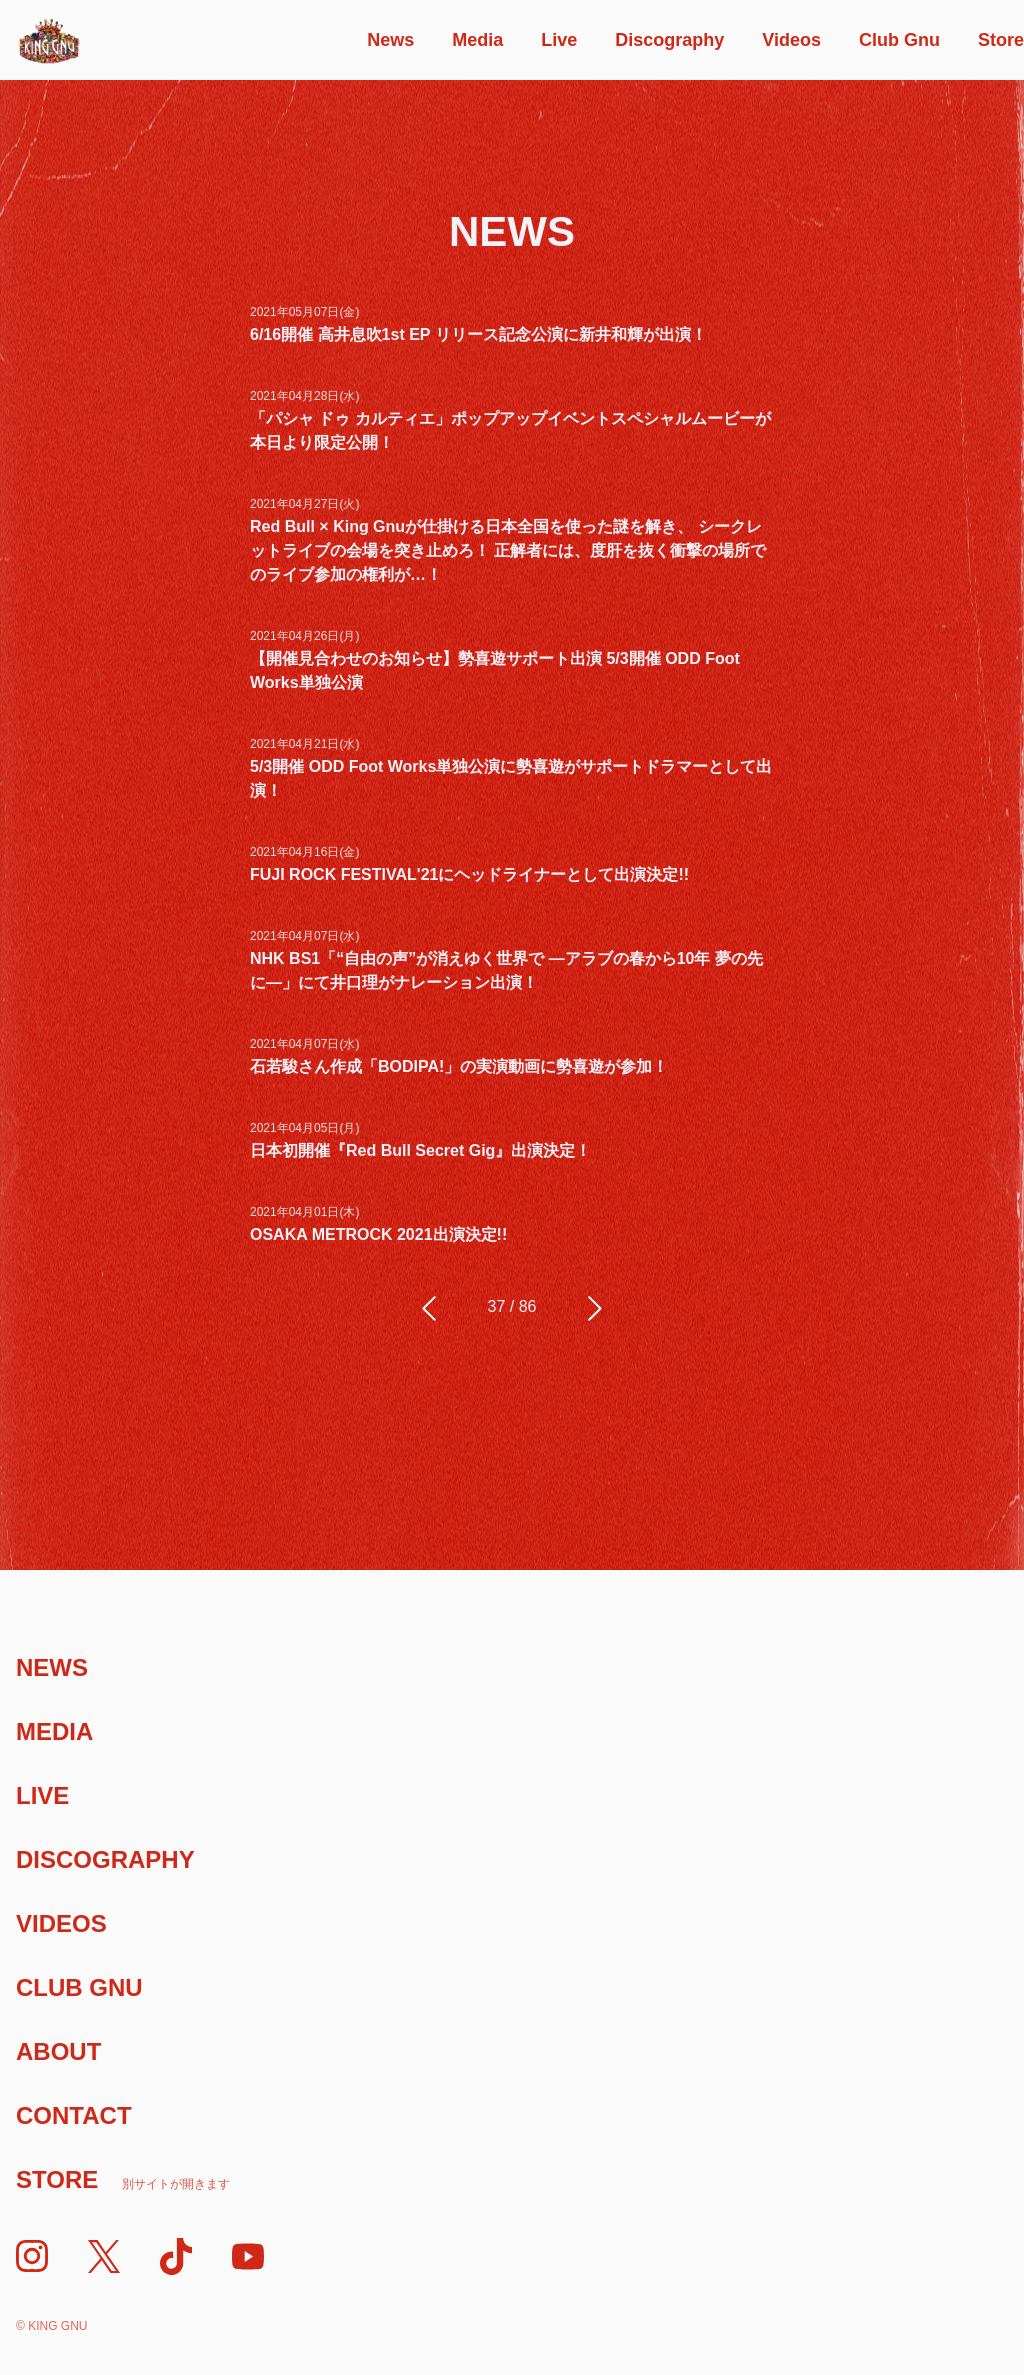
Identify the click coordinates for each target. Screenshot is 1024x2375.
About (58, 2051)
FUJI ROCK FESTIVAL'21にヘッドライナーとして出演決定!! (469, 874)
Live (559, 40)
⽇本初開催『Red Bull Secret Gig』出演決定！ (420, 1150)
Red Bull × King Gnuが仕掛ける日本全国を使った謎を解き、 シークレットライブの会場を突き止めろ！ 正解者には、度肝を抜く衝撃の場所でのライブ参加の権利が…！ (508, 550)
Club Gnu (899, 40)
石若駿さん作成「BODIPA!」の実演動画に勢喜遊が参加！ (459, 1066)
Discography (669, 40)
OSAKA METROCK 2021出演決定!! (378, 1234)
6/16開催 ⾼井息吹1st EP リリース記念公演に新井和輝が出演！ (478, 334)
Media (477, 40)
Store (1001, 40)
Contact (74, 2115)
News (390, 40)
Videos (791, 40)
